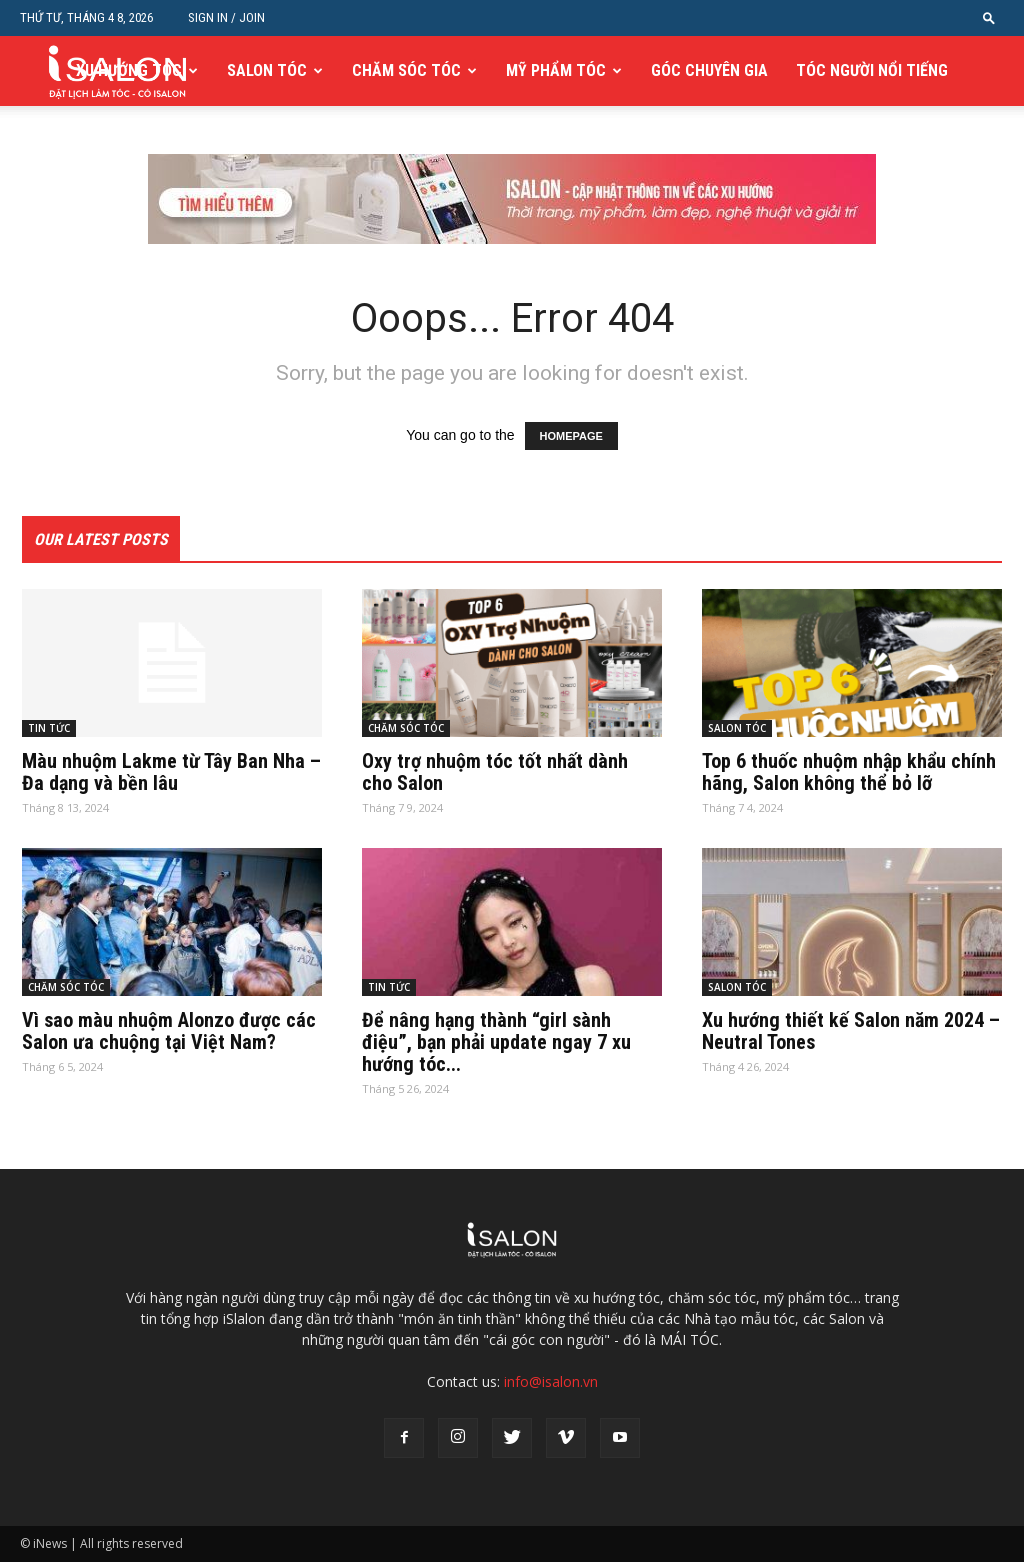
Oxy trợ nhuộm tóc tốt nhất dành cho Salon (495, 772)
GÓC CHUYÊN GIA (709, 70)
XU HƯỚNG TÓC (129, 70)
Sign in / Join (226, 17)
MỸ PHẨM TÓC (556, 70)
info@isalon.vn (551, 1381)
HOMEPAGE (571, 436)
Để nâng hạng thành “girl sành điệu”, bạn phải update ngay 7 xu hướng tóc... (496, 1042)
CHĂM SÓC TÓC (406, 70)
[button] (989, 17)
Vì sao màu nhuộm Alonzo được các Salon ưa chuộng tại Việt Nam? (169, 1031)
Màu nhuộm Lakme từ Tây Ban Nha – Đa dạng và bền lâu (171, 772)
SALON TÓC (267, 70)
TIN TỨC (49, 728)
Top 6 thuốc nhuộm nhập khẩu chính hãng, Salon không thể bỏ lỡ (849, 772)
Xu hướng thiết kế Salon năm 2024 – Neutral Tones (851, 1031)
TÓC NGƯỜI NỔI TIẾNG (872, 70)
